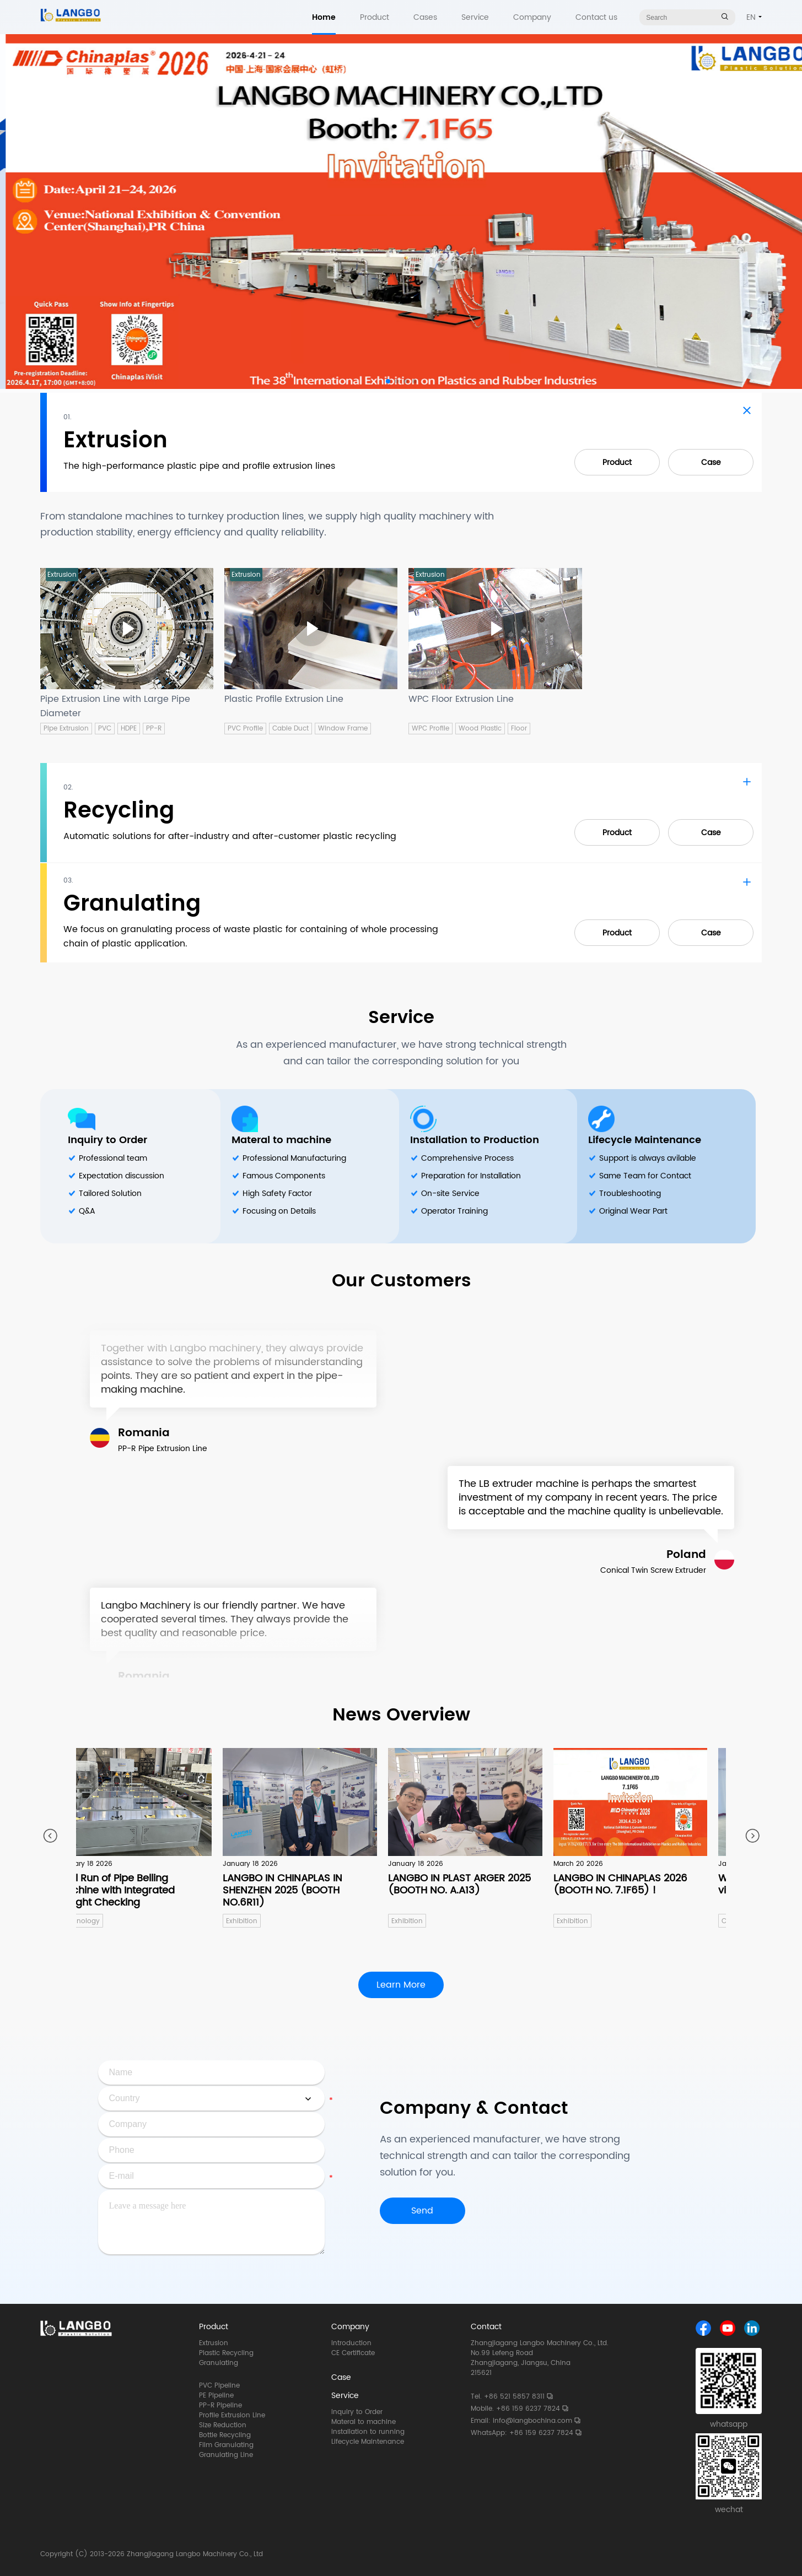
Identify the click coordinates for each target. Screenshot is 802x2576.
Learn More (401, 1984)
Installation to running (368, 2432)
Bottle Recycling (225, 2435)
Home (324, 17)
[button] (388, 381)
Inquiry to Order (107, 1140)
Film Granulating (226, 2445)
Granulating (218, 2363)
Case (711, 462)
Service (475, 17)
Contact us (596, 17)
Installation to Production (474, 1140)
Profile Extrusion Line (232, 2416)
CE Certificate (353, 2353)
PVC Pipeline (219, 2386)
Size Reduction (222, 2426)
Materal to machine (281, 1140)
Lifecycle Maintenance (644, 1140)
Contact (486, 2326)
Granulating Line (226, 2455)
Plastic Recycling (226, 2353)
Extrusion (213, 2343)
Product (374, 17)
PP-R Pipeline (220, 2406)
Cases (425, 17)
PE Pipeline (216, 2396)
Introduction (351, 2343)
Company (532, 17)
